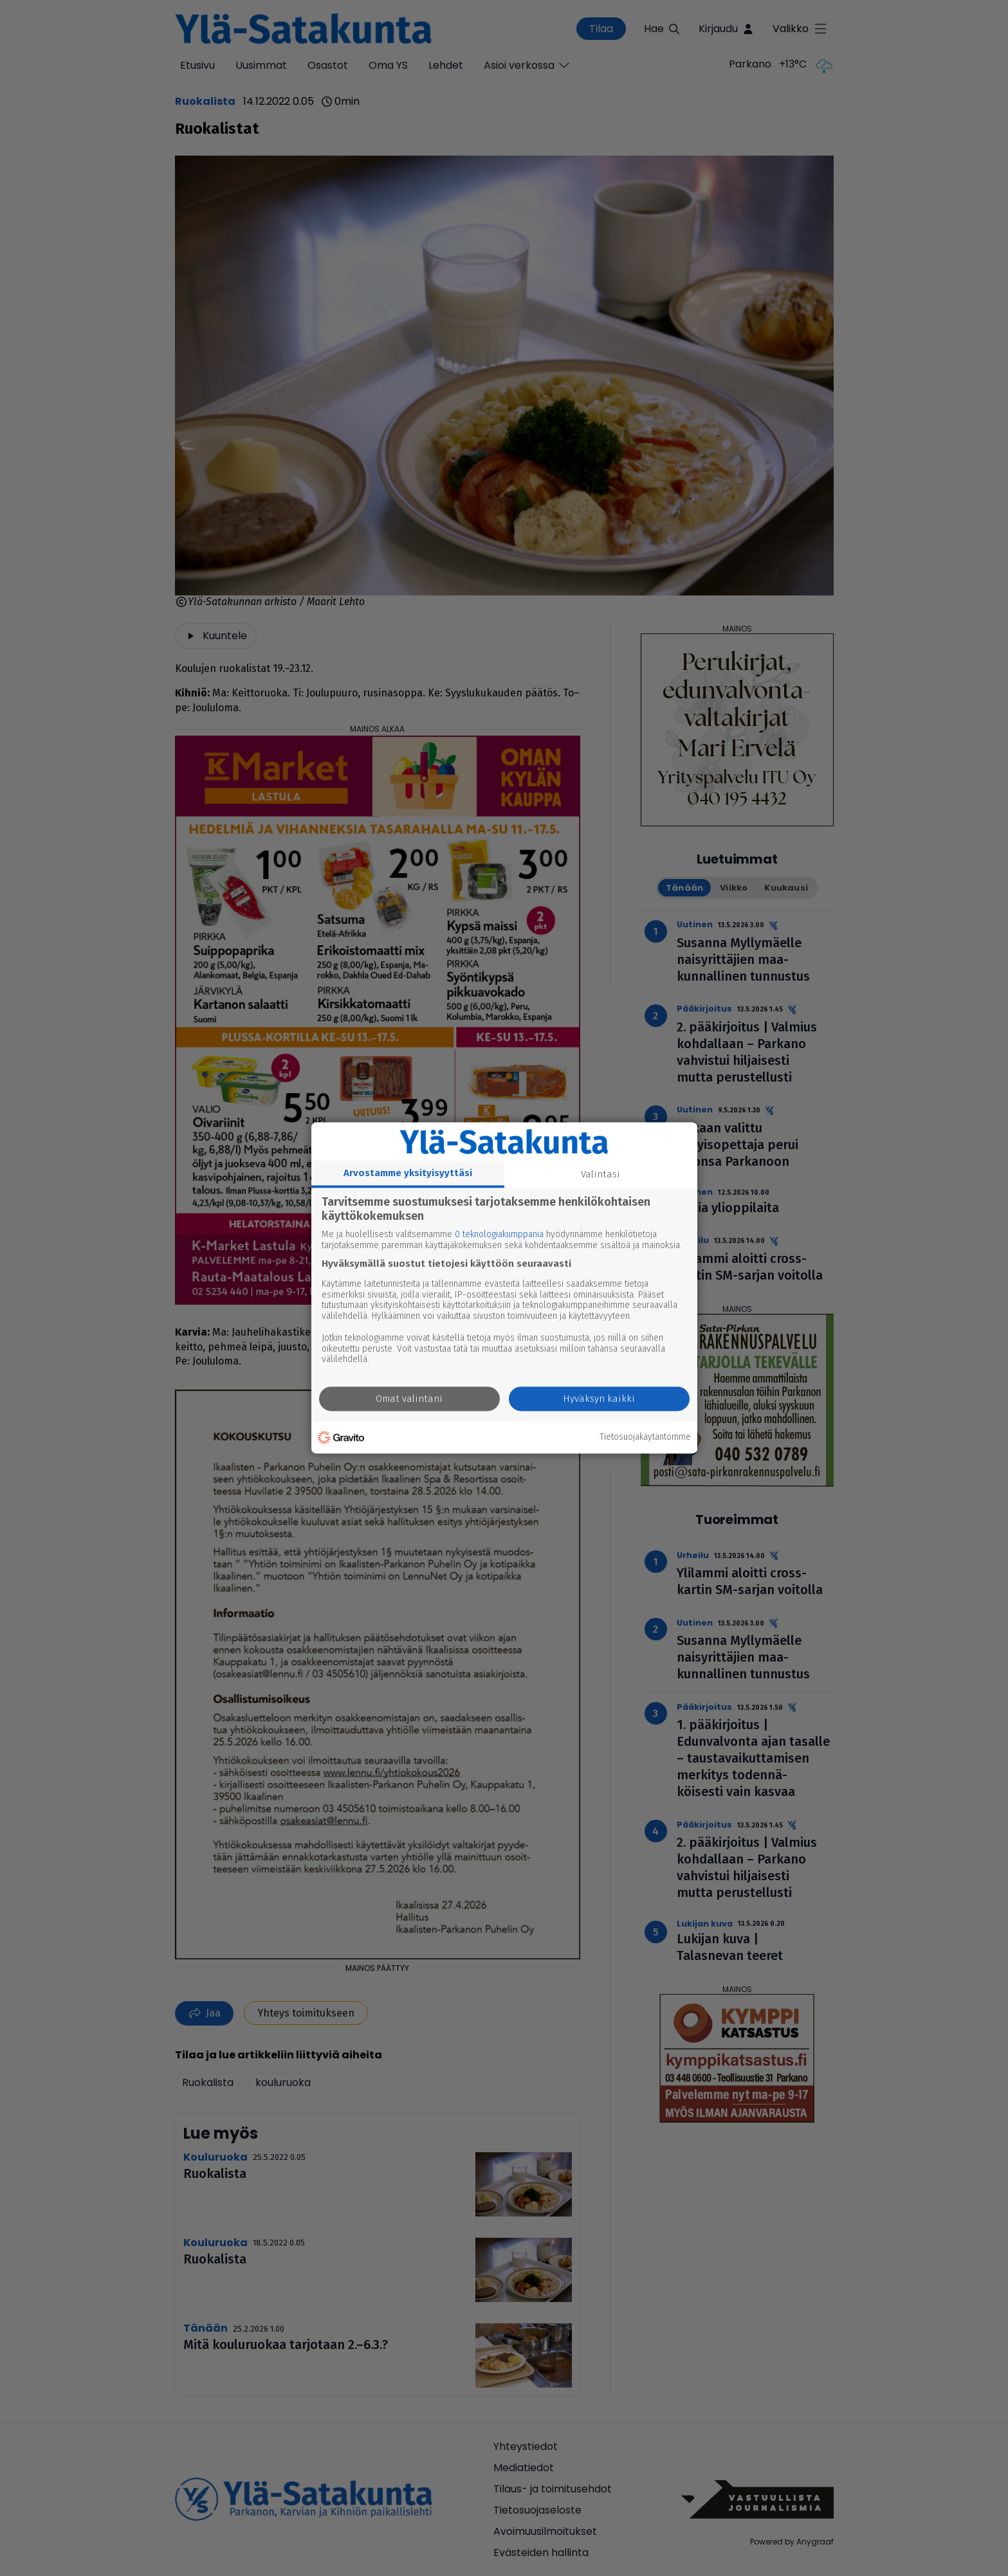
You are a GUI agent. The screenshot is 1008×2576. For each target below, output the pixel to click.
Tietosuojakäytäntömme (645, 1437)
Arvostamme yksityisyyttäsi (408, 1173)
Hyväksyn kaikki (599, 1399)
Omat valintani (409, 1399)
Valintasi (600, 1174)
